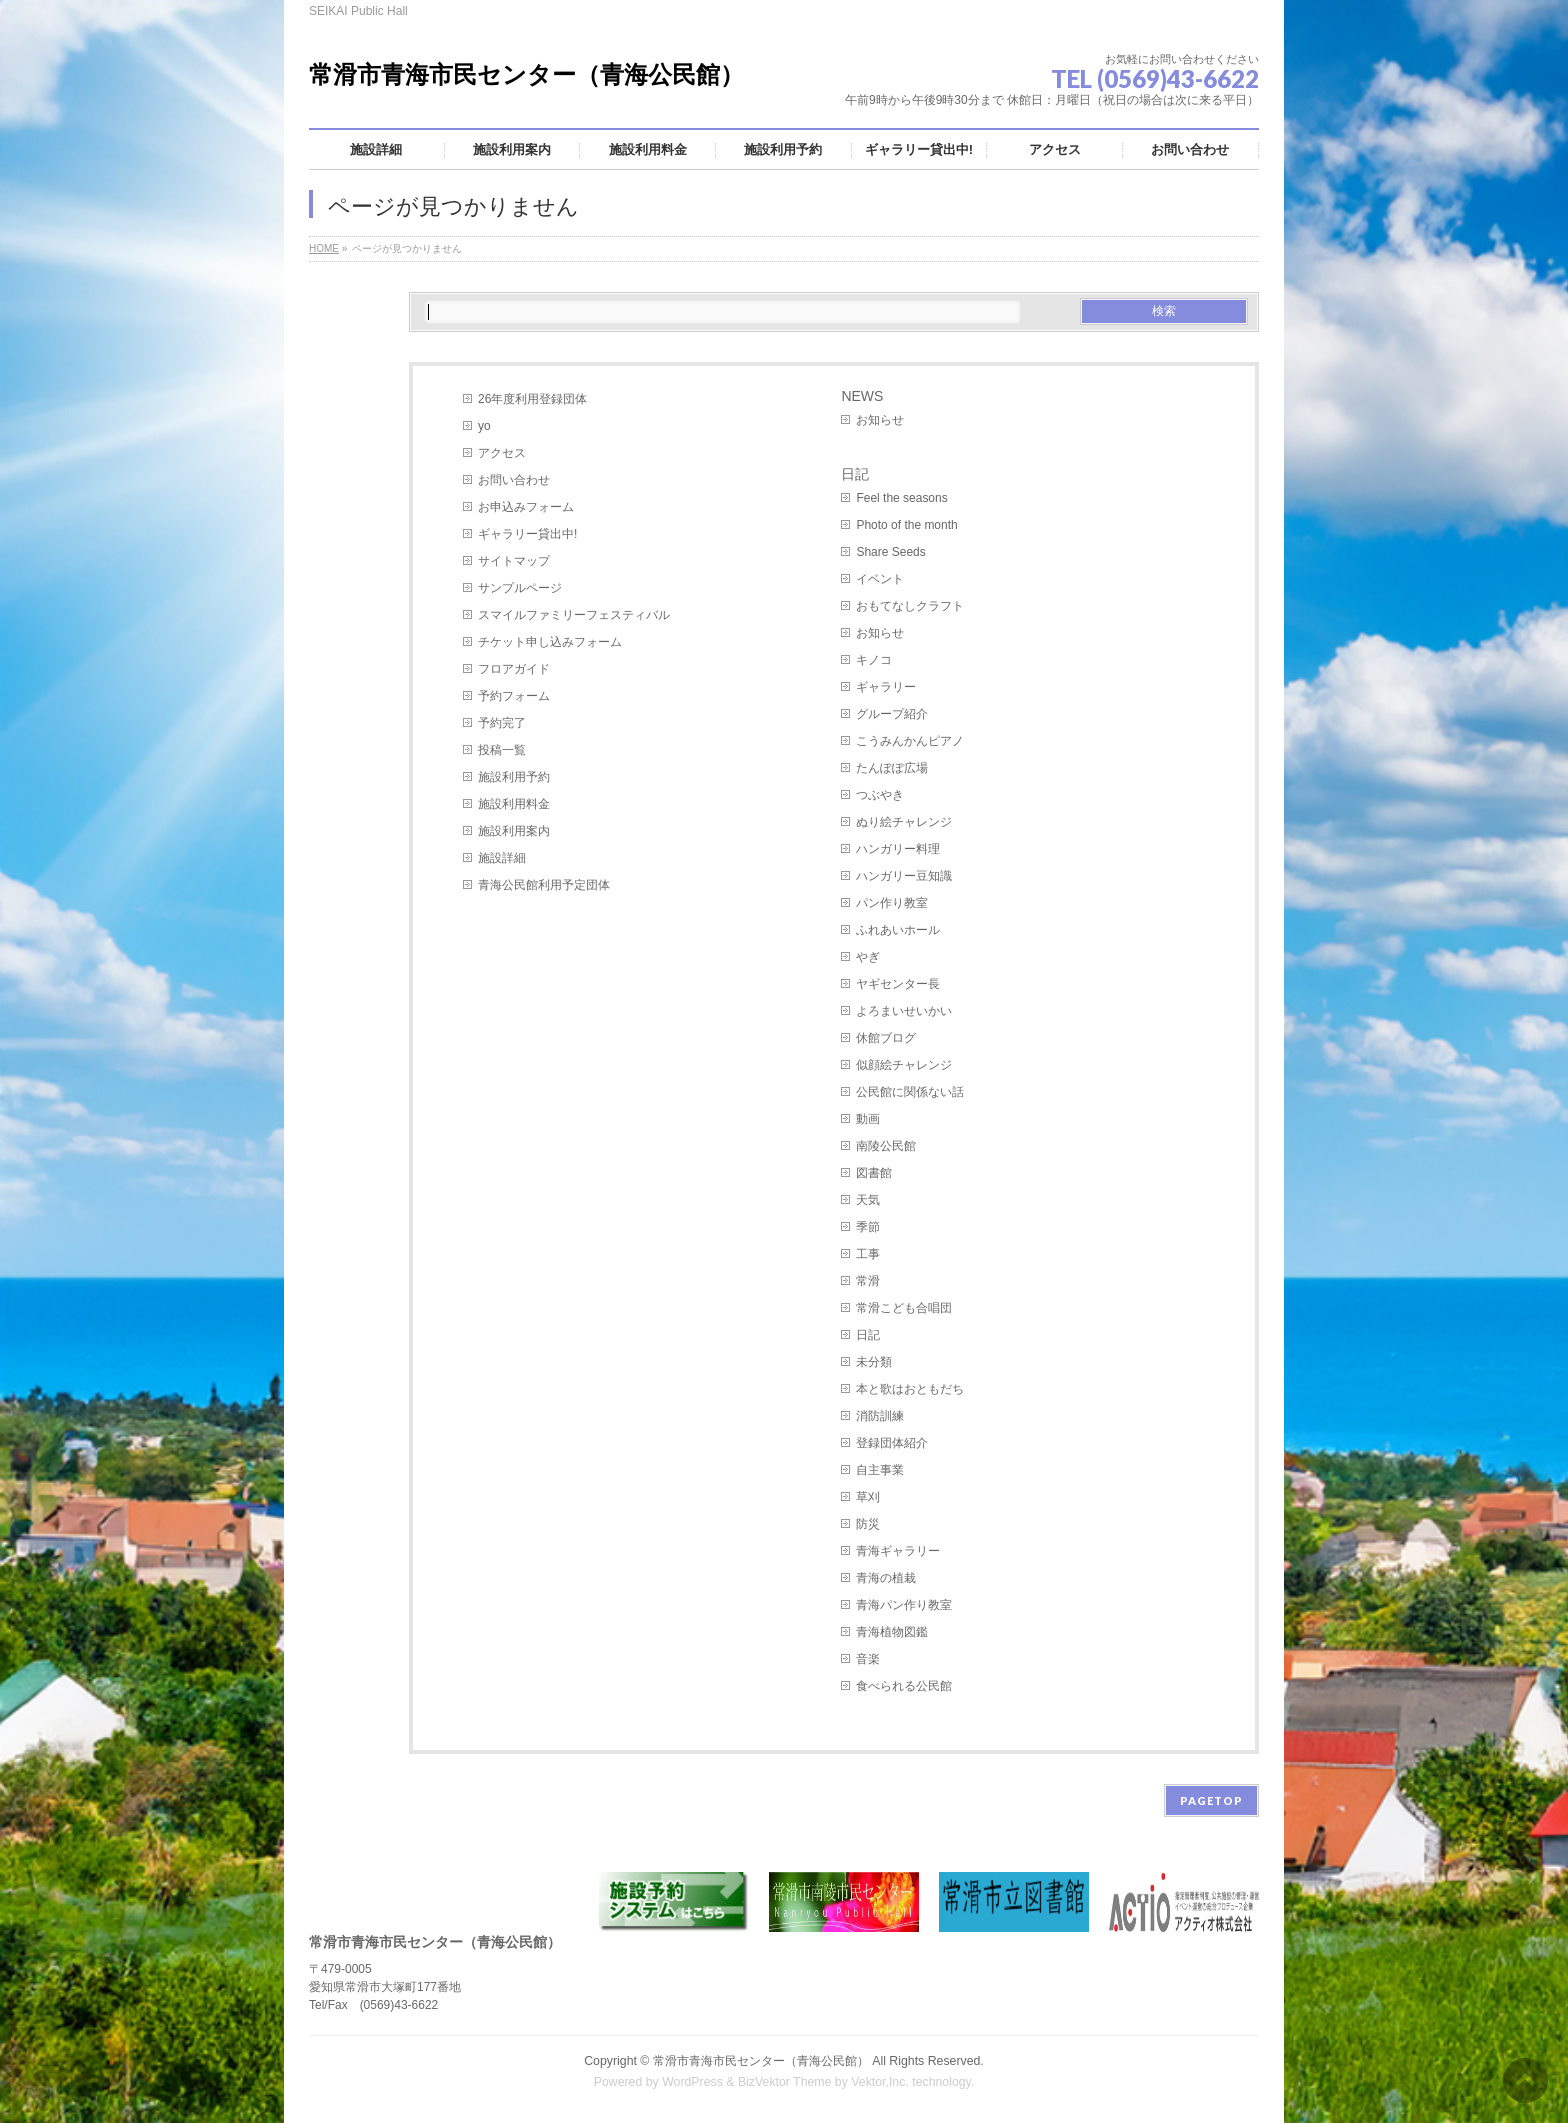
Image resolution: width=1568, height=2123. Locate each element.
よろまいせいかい (904, 1011)
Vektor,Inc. (880, 2082)
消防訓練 (880, 1416)
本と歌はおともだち (910, 1389)
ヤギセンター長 (898, 984)
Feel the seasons (901, 498)
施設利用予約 (514, 777)
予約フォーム (514, 696)
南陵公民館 (886, 1146)
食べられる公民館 (904, 1686)
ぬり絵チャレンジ (904, 822)
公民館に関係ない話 (910, 1092)
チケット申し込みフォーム (550, 642)
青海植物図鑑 (892, 1632)
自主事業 (880, 1470)
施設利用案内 (514, 831)
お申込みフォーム (526, 507)
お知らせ (880, 420)
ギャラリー (886, 687)
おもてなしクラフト (910, 606)
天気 (868, 1200)
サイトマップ (514, 561)
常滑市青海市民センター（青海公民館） (526, 74)
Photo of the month (906, 525)
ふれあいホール (898, 930)
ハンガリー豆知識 (904, 876)
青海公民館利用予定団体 (544, 885)
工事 (868, 1254)
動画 (868, 1119)
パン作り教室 (892, 903)
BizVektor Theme (785, 2082)
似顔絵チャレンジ (904, 1065)
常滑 (868, 1281)
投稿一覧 (502, 750)
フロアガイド (514, 669)
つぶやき (880, 795)
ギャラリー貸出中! (527, 534)
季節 (868, 1227)
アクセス (502, 453)
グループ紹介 (892, 714)
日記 (855, 474)
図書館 (874, 1173)
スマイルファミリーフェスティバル (574, 615)
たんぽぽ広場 (892, 768)
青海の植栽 (886, 1578)
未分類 (874, 1362)
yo (484, 426)
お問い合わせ (514, 480)
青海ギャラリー (898, 1551)
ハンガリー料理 (898, 849)
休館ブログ (886, 1038)
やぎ (868, 957)
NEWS (862, 396)
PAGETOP (1211, 1800)
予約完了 (502, 723)
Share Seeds (890, 552)
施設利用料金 (514, 804)
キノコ (874, 660)
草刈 (868, 1497)
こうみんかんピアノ (910, 741)
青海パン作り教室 (904, 1605)
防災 (868, 1524)
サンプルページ (520, 588)
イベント (880, 579)
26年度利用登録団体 (532, 399)
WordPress (692, 2082)
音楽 (868, 1659)
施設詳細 (502, 858)
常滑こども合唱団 (904, 1308)
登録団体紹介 (892, 1443)
